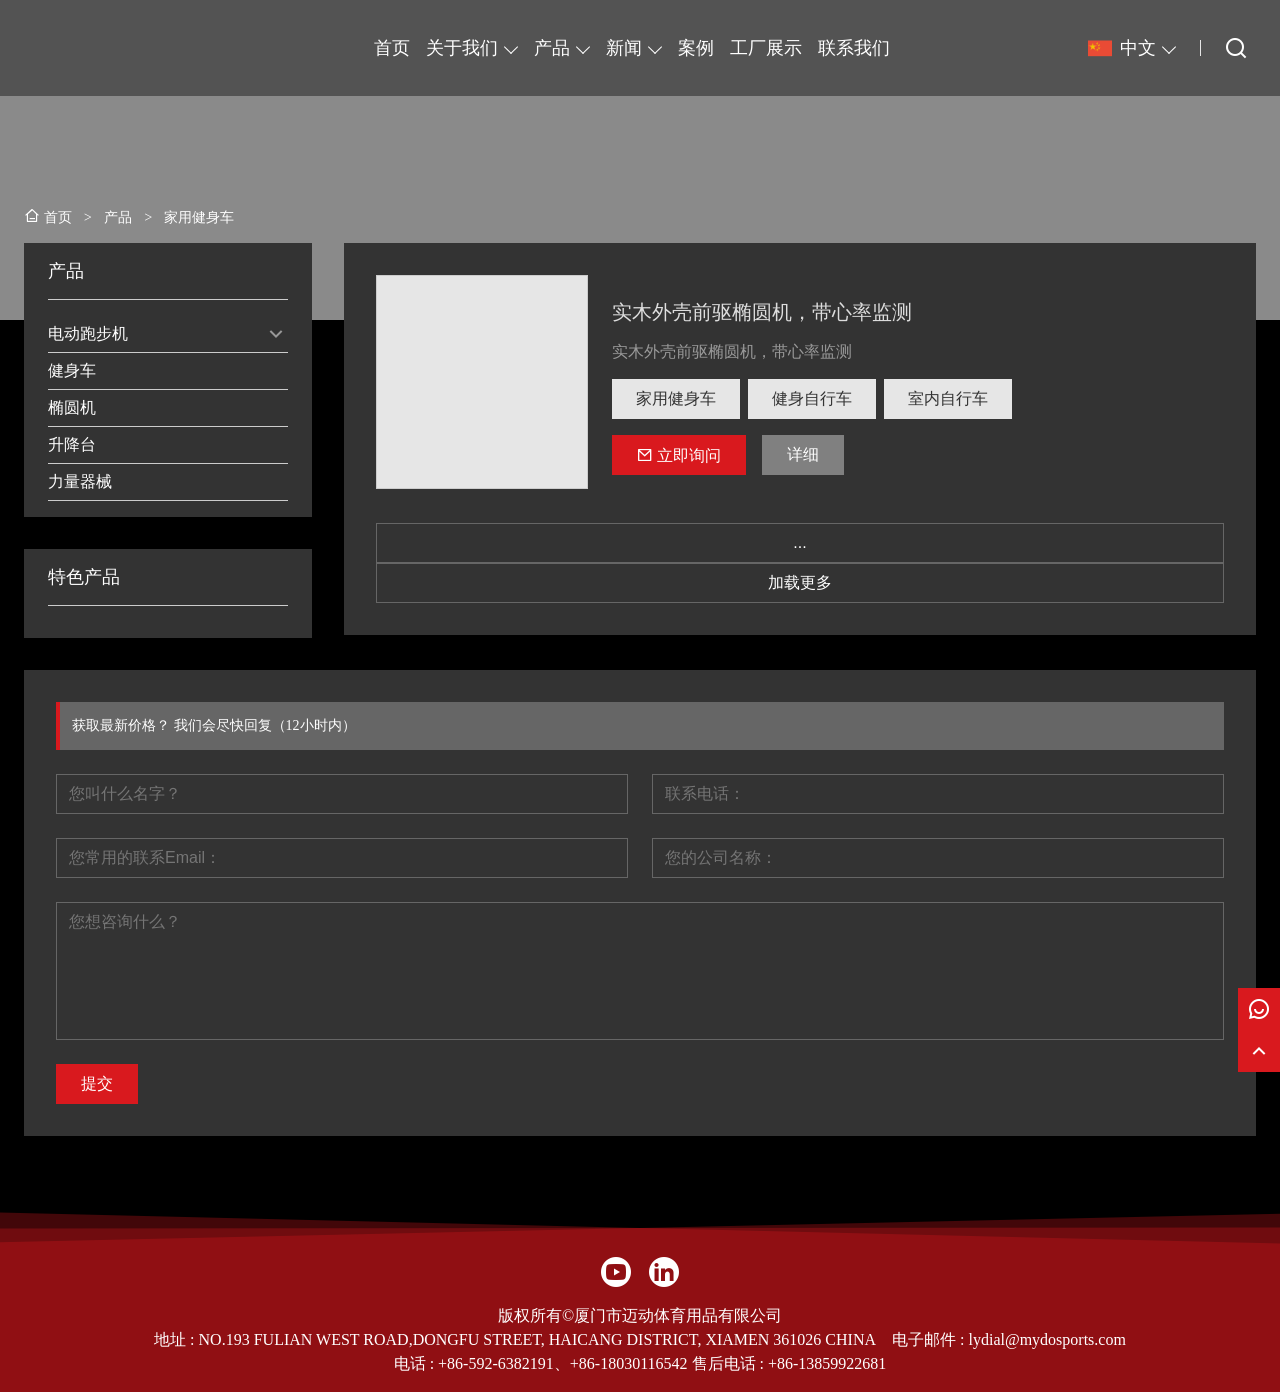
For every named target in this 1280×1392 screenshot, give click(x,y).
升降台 (72, 444)
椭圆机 (72, 407)
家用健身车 (676, 398)
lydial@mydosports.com (1046, 1339)
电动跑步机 (88, 333)
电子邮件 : (930, 1339)
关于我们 (462, 48)
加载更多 (800, 582)
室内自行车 (948, 398)
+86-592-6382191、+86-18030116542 (562, 1363)
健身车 (72, 370)
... (799, 542)
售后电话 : (728, 1363)
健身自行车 (812, 398)
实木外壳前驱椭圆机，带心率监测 (762, 312)
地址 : (176, 1339)
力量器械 (80, 481)
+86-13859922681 (827, 1363)
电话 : (416, 1363)
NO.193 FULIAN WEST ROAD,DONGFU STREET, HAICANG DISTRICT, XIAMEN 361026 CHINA (537, 1339)
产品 (552, 48)
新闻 (624, 48)
